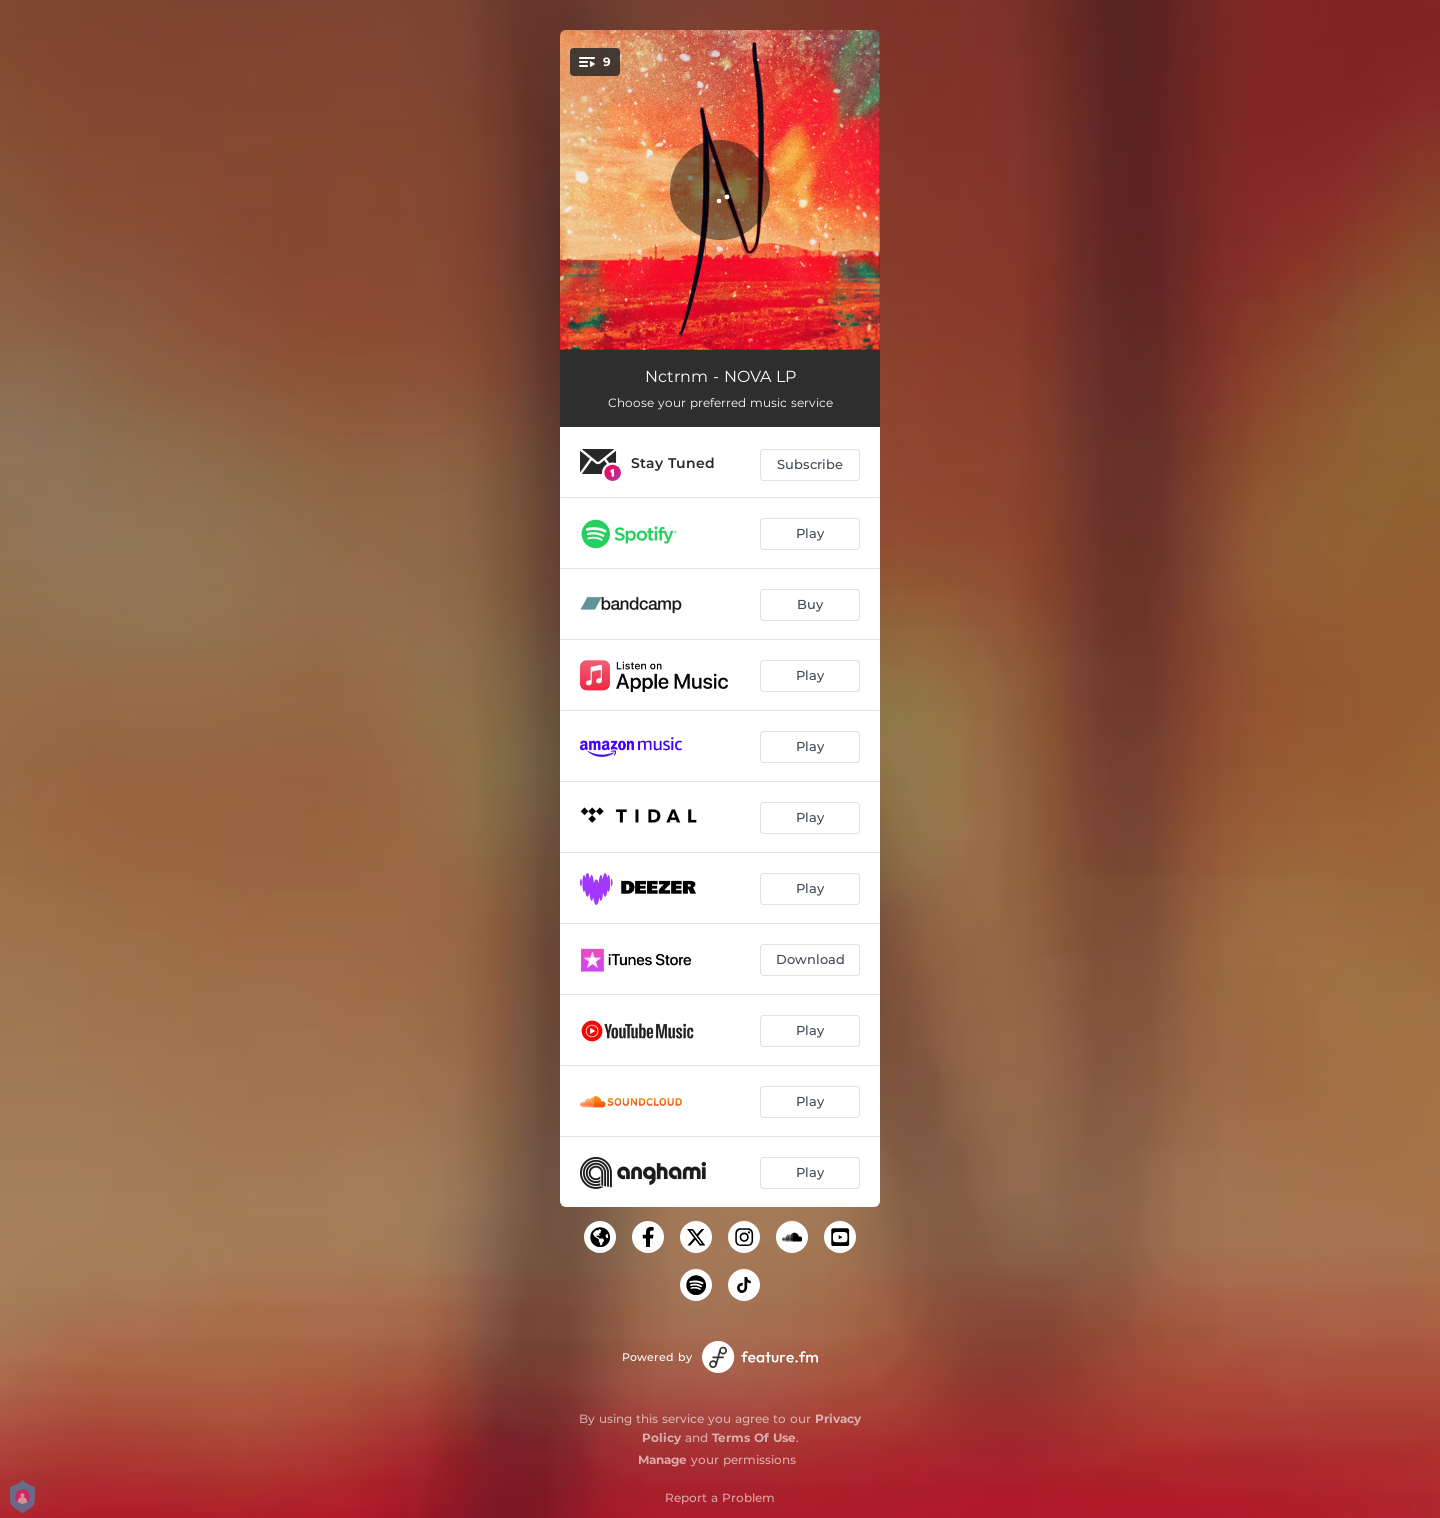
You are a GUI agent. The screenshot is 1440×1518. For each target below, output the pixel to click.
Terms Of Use (754, 1437)
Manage (662, 1459)
